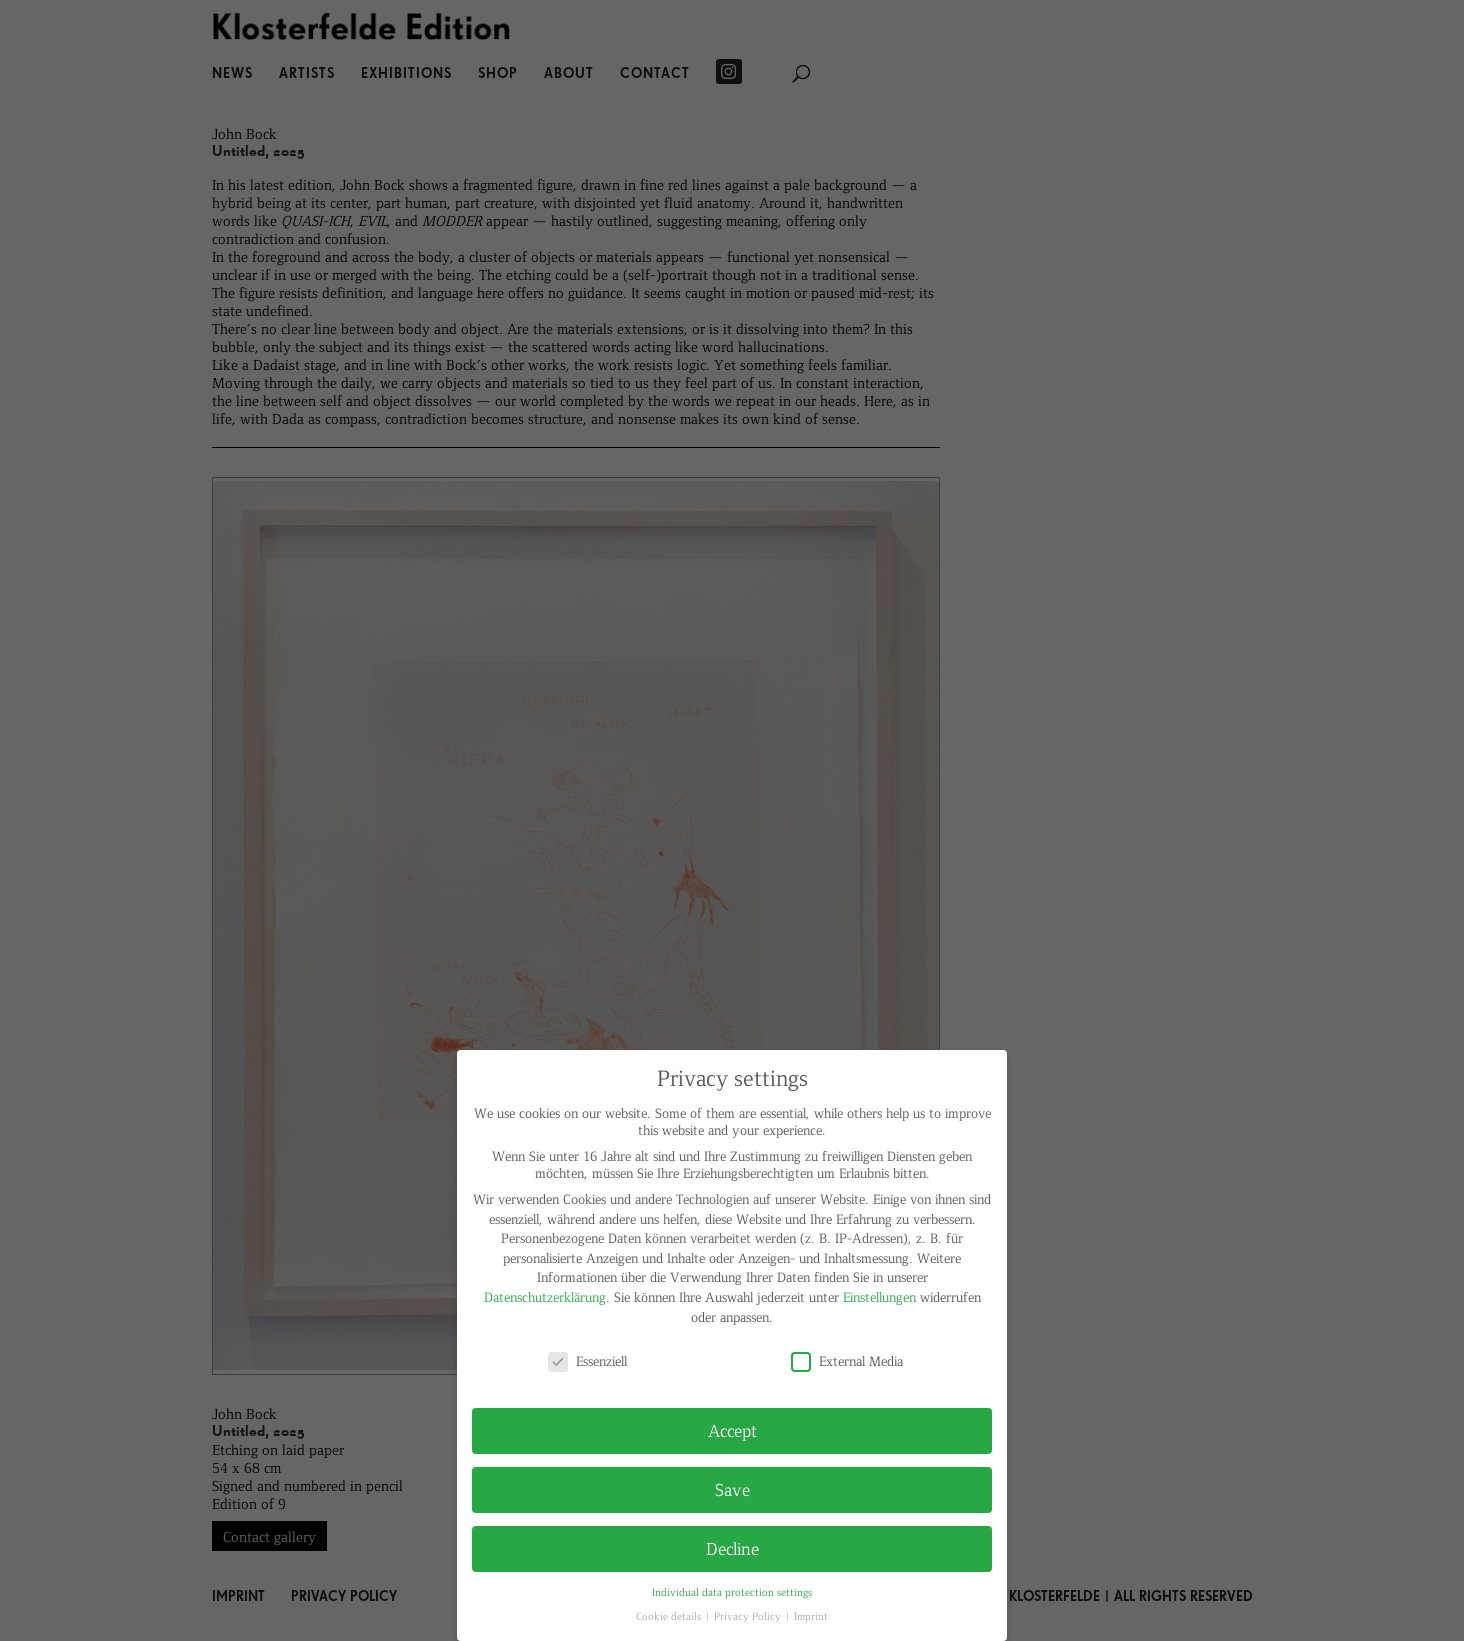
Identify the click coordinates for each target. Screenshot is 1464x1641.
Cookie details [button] (670, 1615)
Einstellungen (879, 1296)
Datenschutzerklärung (545, 1296)
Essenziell (587, 1360)
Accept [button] (732, 1430)
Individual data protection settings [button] (732, 1591)
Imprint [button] (811, 1615)
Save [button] (732, 1489)
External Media (847, 1360)
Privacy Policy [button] (749, 1615)
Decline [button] (732, 1548)
